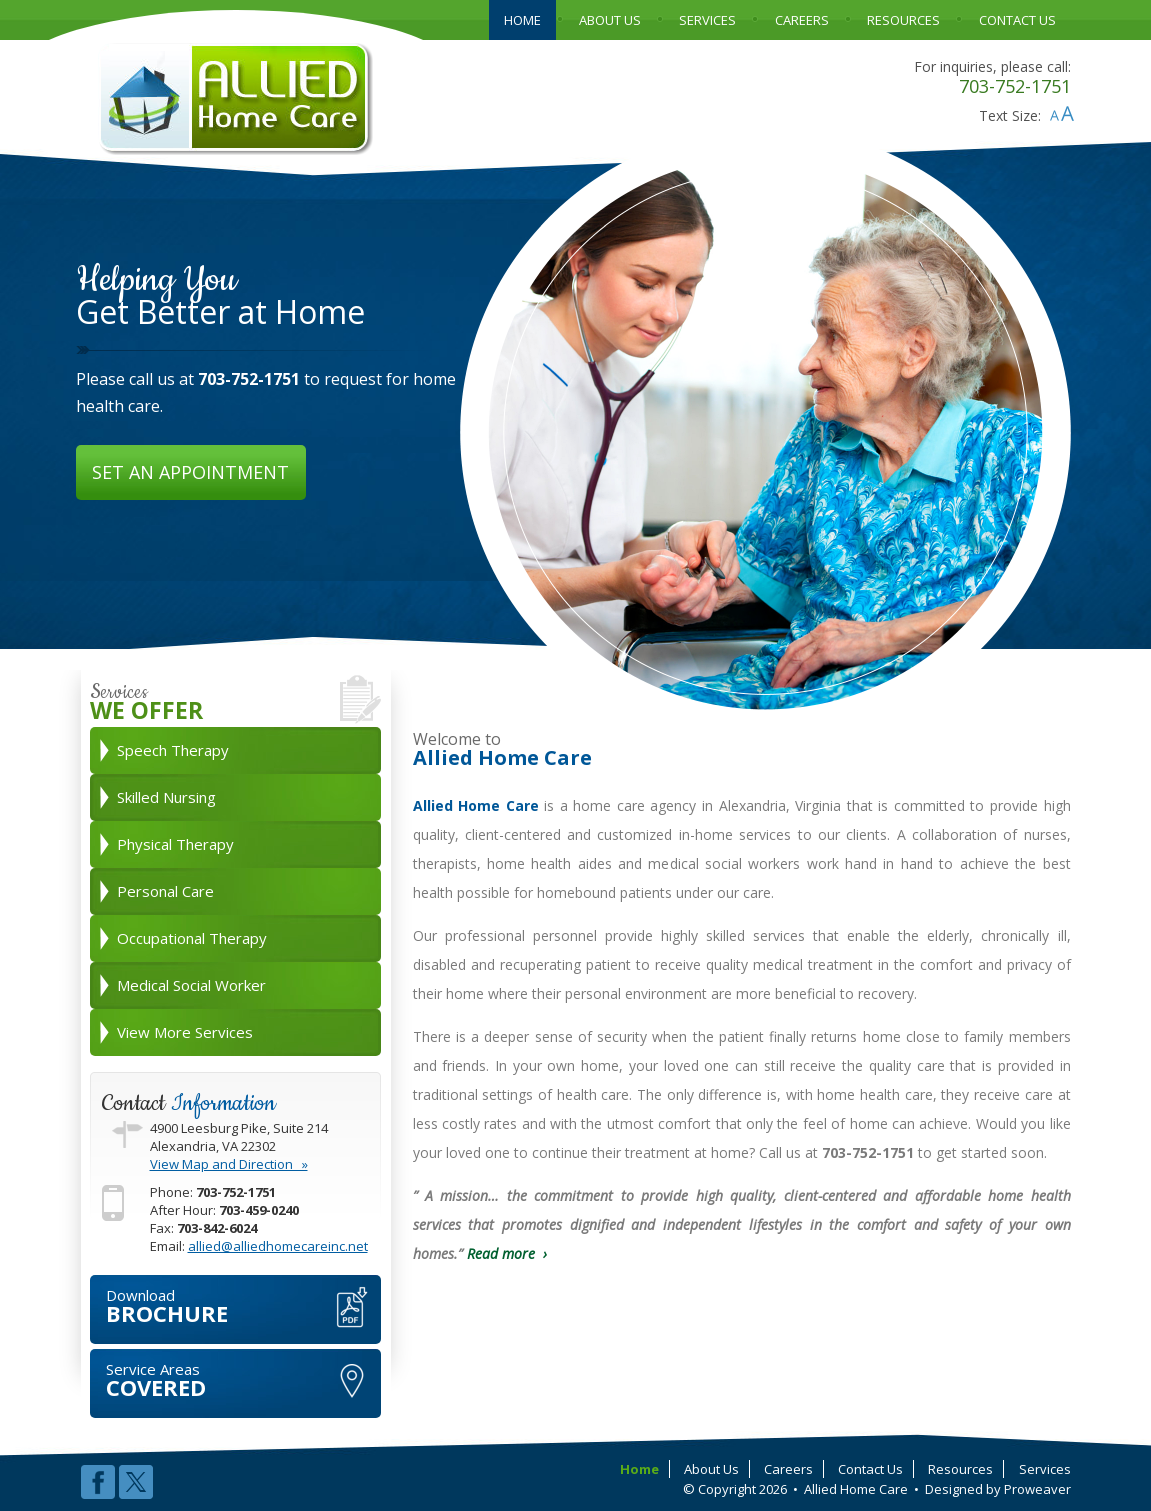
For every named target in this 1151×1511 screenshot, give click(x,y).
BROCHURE (243, 1306)
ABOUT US (610, 20)
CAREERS (802, 20)
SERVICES (707, 20)
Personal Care (165, 891)
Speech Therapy (173, 750)
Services (1045, 1469)
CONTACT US (1017, 20)
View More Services (185, 1032)
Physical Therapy (175, 844)
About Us (711, 1469)
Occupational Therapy (192, 938)
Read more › (507, 1253)
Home (639, 1469)
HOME (522, 20)
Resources (960, 1469)
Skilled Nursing (166, 797)
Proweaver (1037, 1489)
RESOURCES (903, 20)
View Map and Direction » (229, 1164)
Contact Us (870, 1469)
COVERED (243, 1380)
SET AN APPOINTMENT (190, 472)
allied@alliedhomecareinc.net (278, 1246)
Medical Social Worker (191, 985)
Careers (788, 1469)
